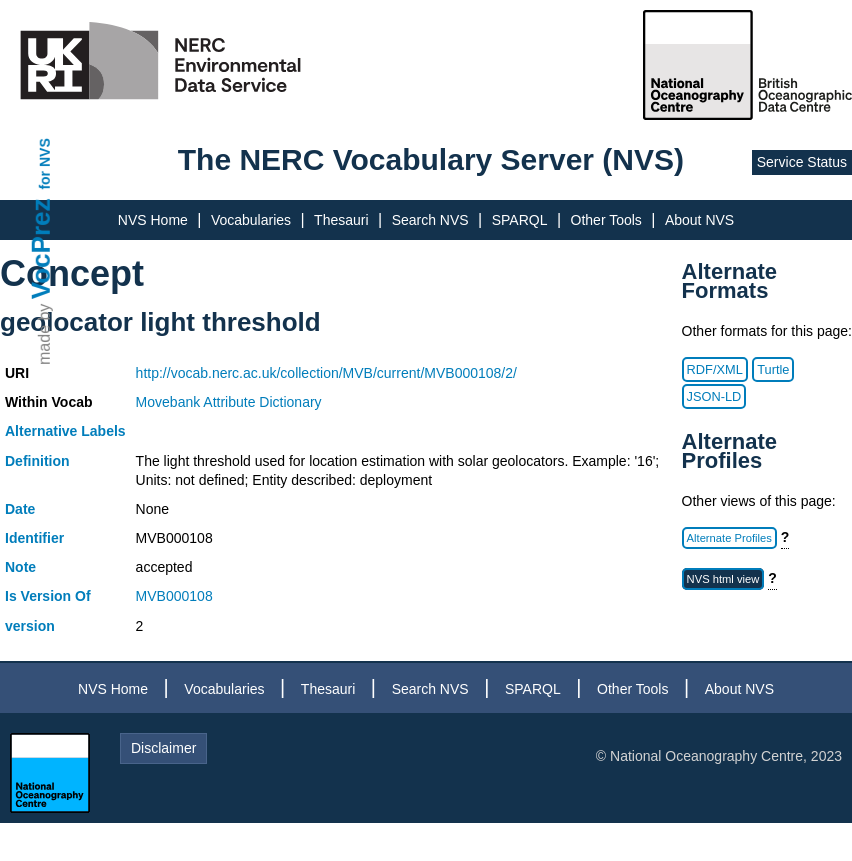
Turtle (773, 369)
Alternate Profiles (729, 538)
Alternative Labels (65, 431)
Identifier (34, 538)
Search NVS (430, 220)
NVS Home (153, 220)
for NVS (45, 163)
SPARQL (520, 220)
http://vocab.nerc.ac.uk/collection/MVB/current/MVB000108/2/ (326, 373)
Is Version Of (48, 596)
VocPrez (41, 248)
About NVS (699, 220)
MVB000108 (174, 596)
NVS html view (723, 579)
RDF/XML (715, 369)
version (30, 626)
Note (20, 567)
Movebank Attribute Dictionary (229, 402)
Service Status (802, 162)
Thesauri (341, 220)
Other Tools (606, 220)
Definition (37, 461)
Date (20, 509)
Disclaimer (163, 748)
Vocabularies (251, 220)
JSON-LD (714, 396)
